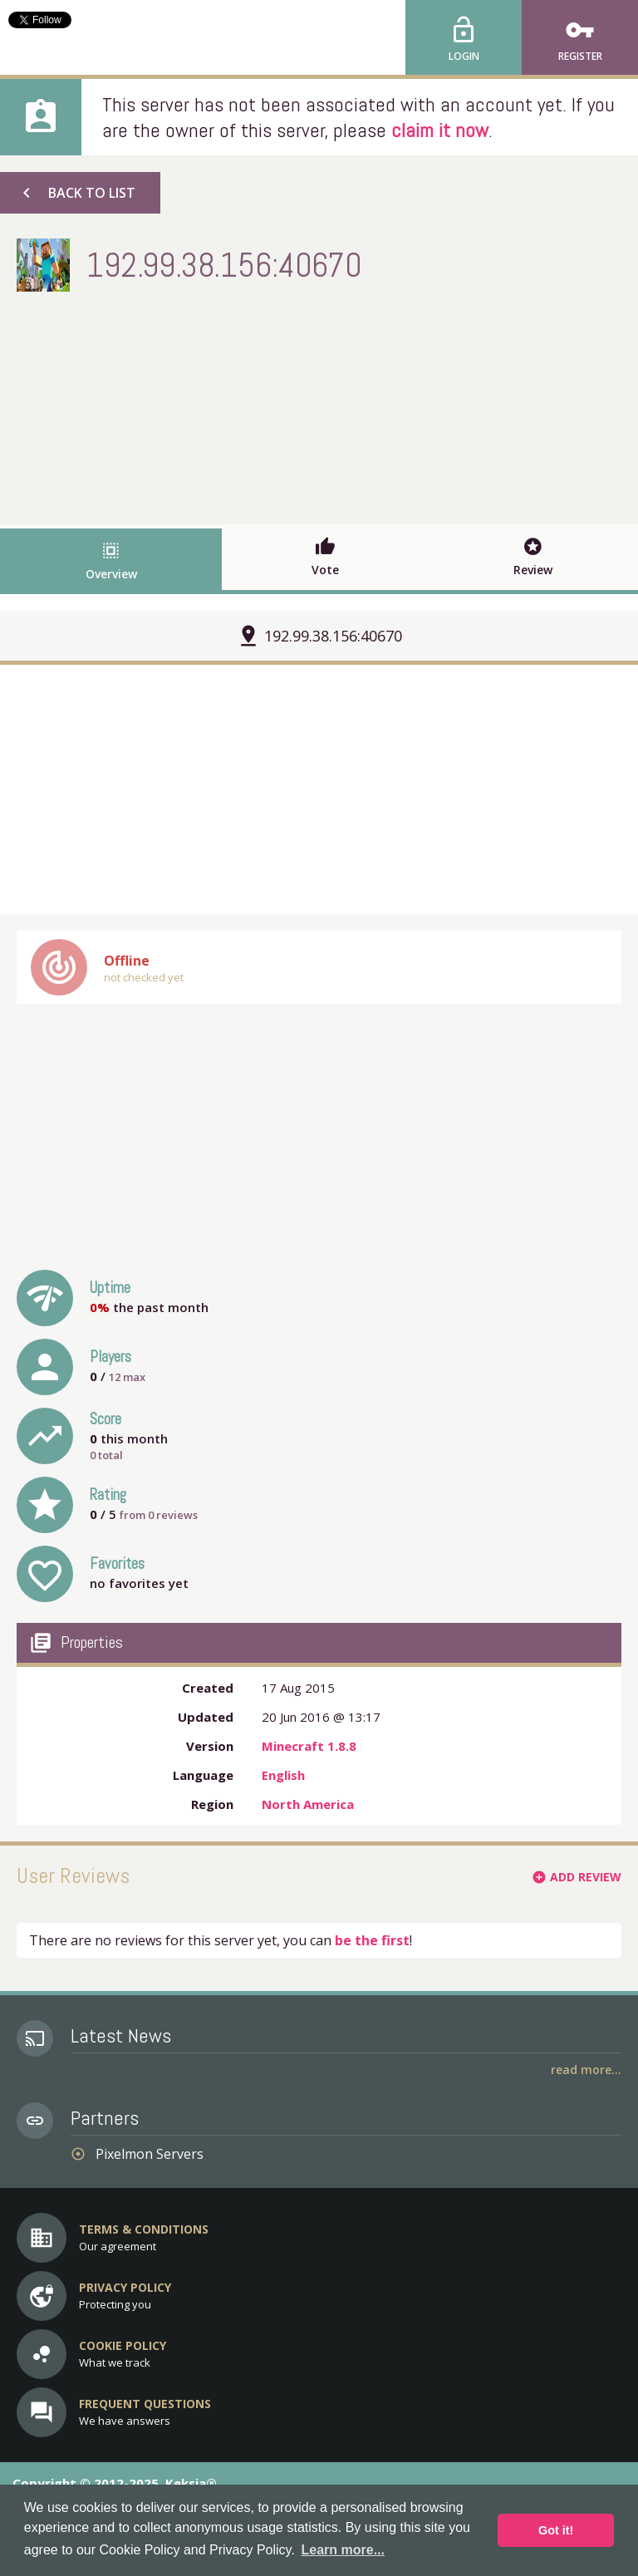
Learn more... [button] (343, 2550)
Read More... (586, 2069)
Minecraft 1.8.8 (309, 1746)
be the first (372, 1940)
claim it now (439, 130)
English (283, 1775)
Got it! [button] (555, 2530)
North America (308, 1804)
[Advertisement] (319, 404)
